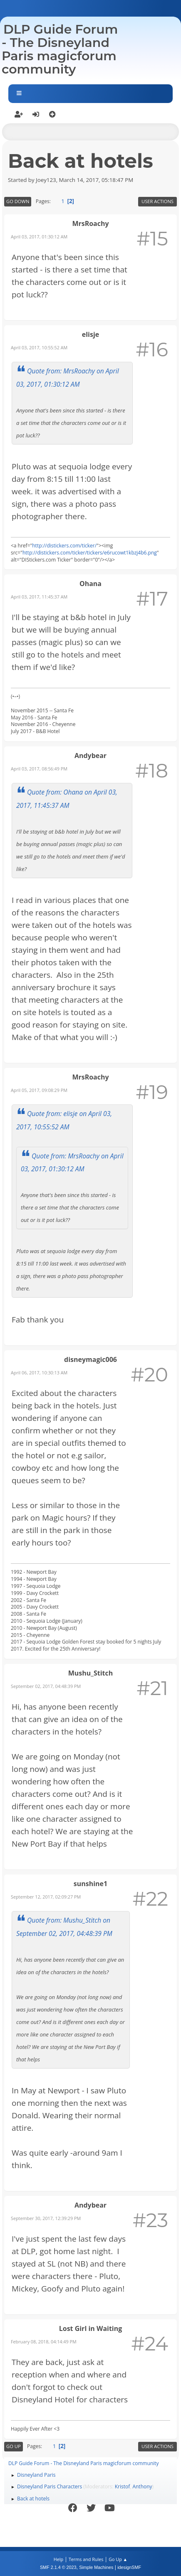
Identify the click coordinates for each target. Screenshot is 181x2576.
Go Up (13, 2446)
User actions (157, 201)
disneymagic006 (90, 1359)
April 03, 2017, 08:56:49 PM (39, 768)
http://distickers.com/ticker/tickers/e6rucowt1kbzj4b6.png (89, 552)
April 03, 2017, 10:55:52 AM (39, 347)
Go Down (17, 201)
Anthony (142, 2486)
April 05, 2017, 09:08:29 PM (39, 1090)
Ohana (90, 583)
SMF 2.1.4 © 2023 (58, 2567)
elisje (90, 334)
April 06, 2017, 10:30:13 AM (39, 1372)
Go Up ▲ (118, 2559)
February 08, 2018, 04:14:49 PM (44, 2341)
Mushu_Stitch (90, 1673)
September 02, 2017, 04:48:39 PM (46, 1686)
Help (58, 2559)
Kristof (122, 2486)
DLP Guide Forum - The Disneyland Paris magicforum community (60, 49)
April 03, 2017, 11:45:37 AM (39, 597)
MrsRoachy (90, 223)
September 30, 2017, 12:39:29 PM (46, 2218)
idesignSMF (129, 2567)
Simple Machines (96, 2567)
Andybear (90, 755)
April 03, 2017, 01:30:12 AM (39, 236)
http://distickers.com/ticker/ (64, 545)
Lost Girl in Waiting (90, 2328)
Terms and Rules (86, 2559)
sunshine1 (90, 1883)
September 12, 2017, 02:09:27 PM (46, 1897)
